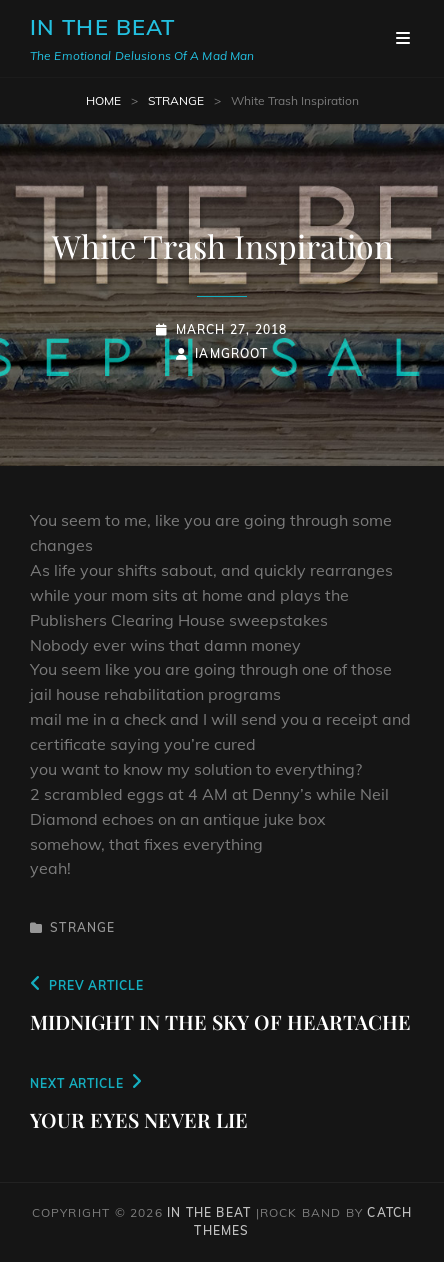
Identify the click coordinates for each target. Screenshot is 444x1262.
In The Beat (102, 27)
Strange (176, 100)
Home (103, 100)
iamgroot (231, 353)
